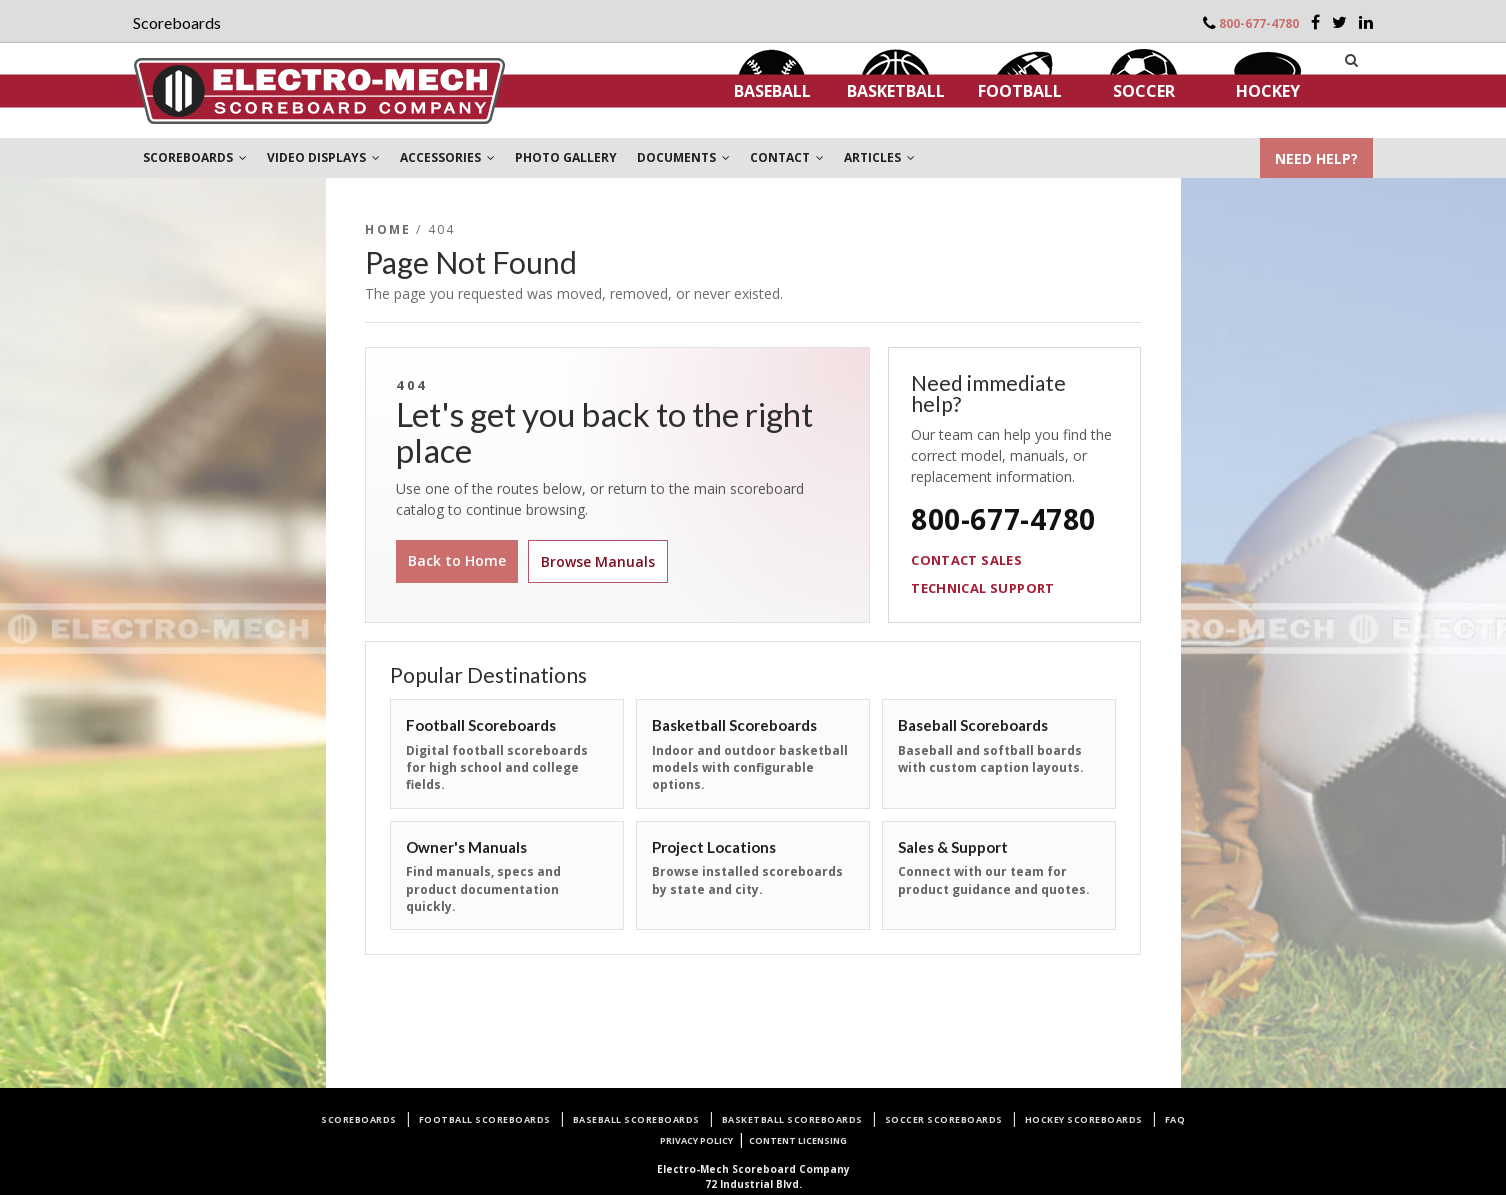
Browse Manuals (598, 561)
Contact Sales (966, 560)
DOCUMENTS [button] (683, 157)
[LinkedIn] (1366, 22)
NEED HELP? (1316, 158)
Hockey (1268, 91)
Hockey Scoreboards (1084, 1119)
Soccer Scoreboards (944, 1119)
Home (388, 229)
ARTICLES (879, 157)
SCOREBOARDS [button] (195, 157)
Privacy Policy (696, 1140)
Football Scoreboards (485, 1119)
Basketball (896, 91)
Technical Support (983, 588)
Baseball (772, 91)
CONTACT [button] (787, 157)
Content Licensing (798, 1140)
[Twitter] (1339, 22)
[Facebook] (1315, 22)
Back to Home (457, 560)
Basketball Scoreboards (792, 1119)
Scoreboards (359, 1119)
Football (1020, 91)
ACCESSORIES (447, 157)
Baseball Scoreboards (636, 1119)
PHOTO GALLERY (566, 157)
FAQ (1175, 1119)
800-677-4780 (1259, 23)
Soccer (1144, 91)
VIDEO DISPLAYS (323, 157)
